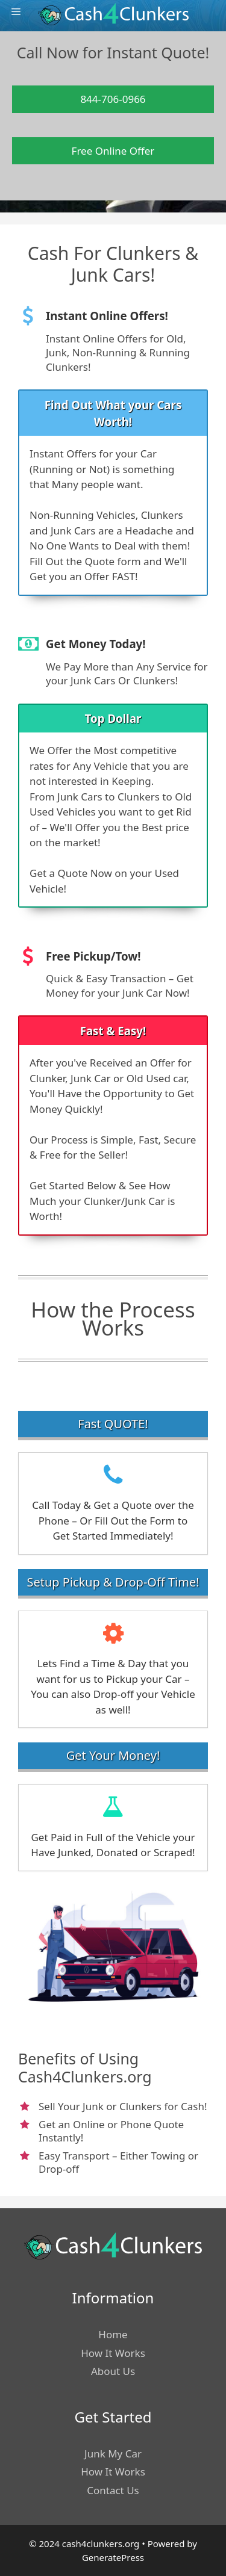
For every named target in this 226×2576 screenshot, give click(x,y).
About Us (113, 2371)
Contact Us (113, 2490)
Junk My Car (113, 2453)
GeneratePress (113, 2557)
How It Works (113, 2353)
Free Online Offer (113, 151)
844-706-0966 (112, 99)
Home (112, 2334)
